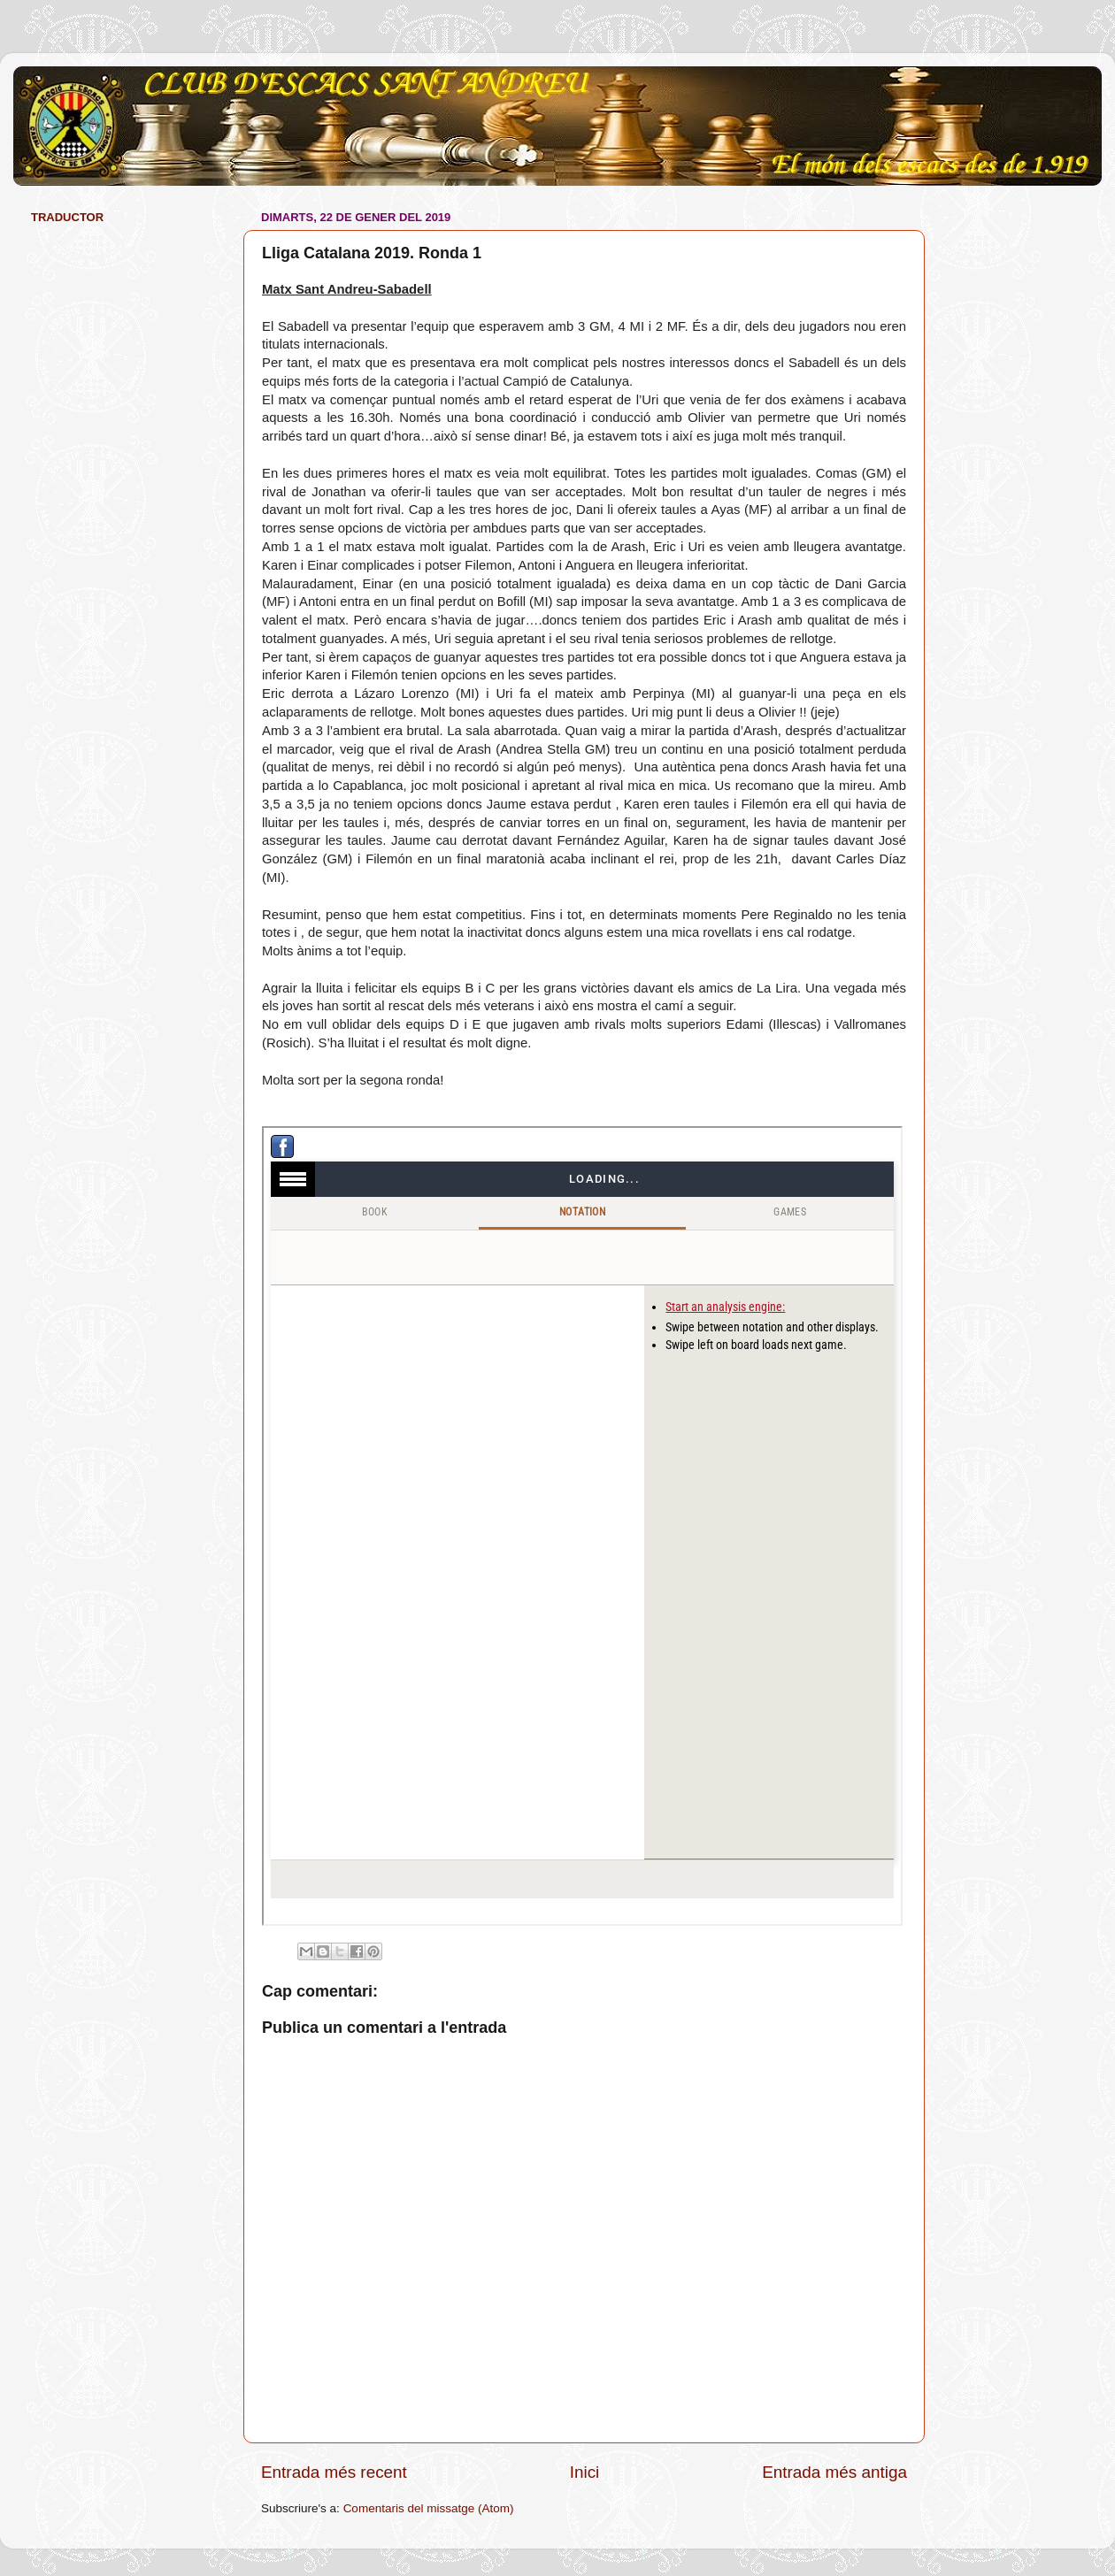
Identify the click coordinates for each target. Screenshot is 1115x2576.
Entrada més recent (334, 2472)
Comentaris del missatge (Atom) (428, 2508)
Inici (585, 2472)
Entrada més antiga (834, 2472)
